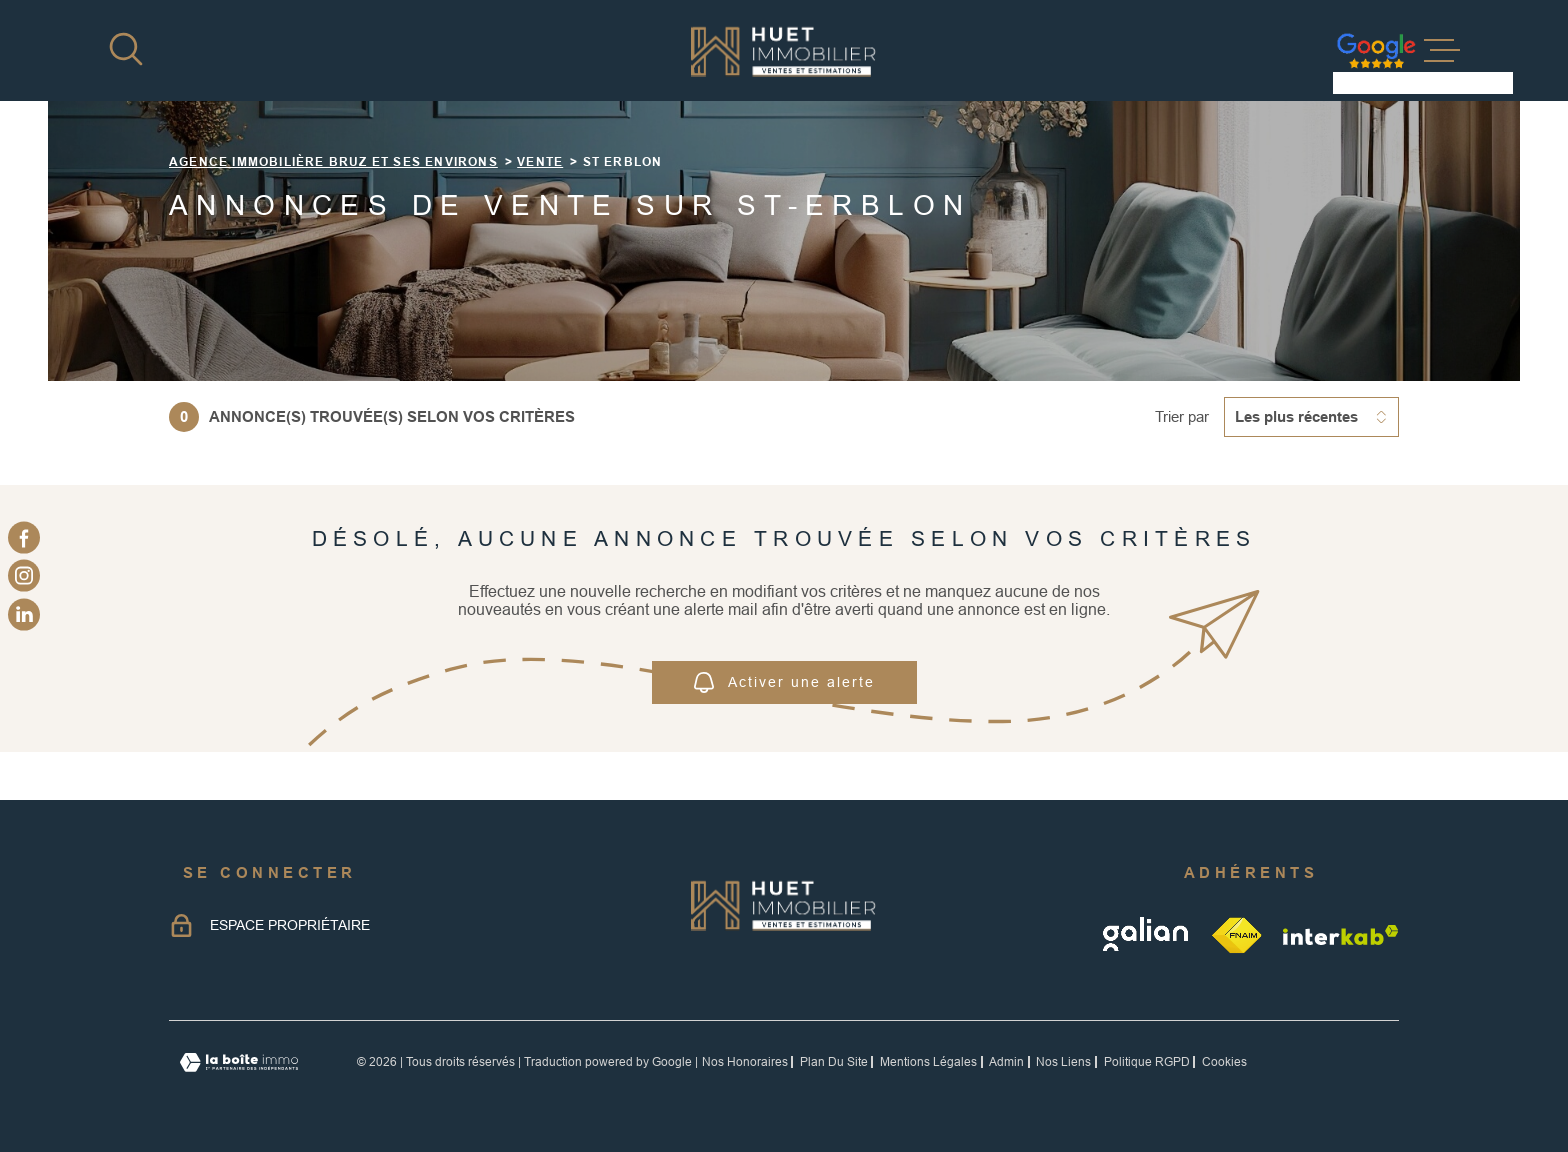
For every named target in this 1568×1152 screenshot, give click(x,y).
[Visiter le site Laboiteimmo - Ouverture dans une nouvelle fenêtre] (239, 1062)
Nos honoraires (745, 1062)
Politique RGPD (1147, 1062)
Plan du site (834, 1062)
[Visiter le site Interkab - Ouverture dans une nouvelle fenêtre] (1341, 935)
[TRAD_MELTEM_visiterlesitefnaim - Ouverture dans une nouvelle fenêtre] (1237, 934)
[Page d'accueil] (784, 50)
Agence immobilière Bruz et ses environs (333, 162)
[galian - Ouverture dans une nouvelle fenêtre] (1147, 934)
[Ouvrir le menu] (1442, 51)
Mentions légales (928, 1062)
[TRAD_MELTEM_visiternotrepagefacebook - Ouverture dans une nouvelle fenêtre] (24, 538)
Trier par (1182, 416)
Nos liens (1063, 1062)
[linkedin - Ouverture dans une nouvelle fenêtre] (24, 614)
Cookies (1224, 1062)
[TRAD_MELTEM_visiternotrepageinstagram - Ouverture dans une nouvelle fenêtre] (24, 576)
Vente (540, 162)
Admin (1006, 1062)
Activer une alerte (784, 682)
